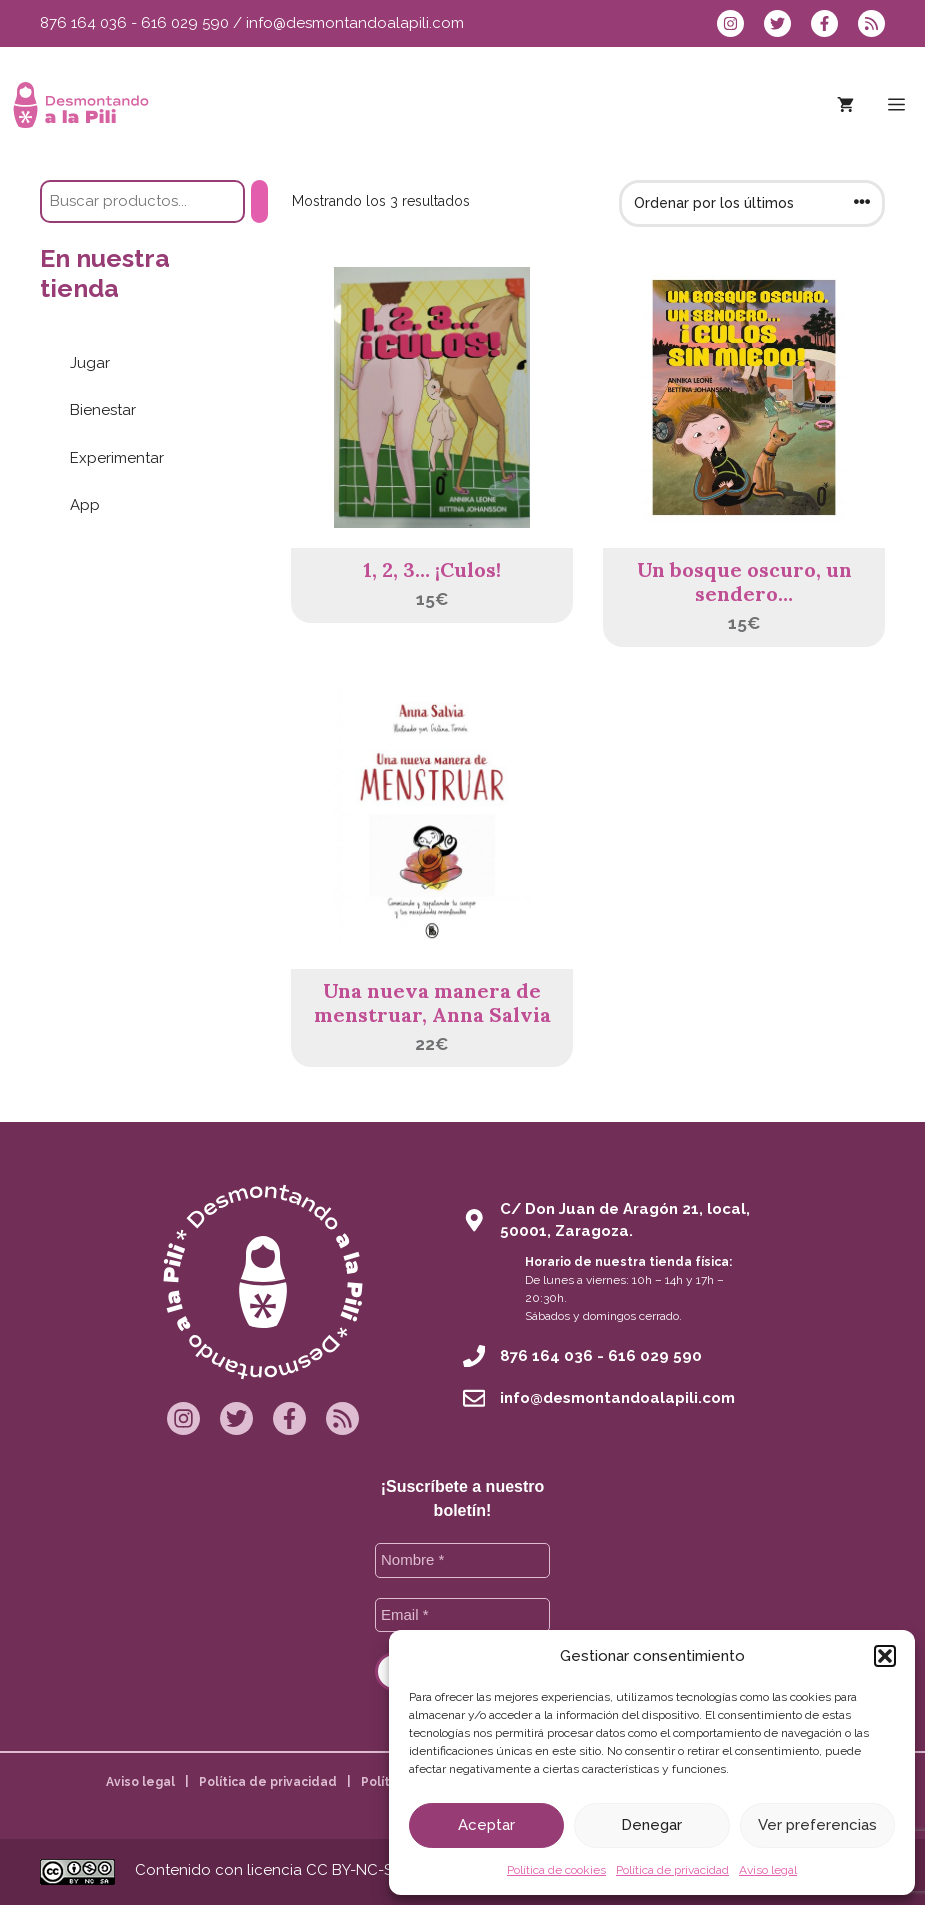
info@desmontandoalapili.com (355, 23)
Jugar (90, 363)
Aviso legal (768, 1870)
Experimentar (117, 458)
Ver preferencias (817, 1825)
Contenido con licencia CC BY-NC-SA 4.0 (281, 1870)
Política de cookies (556, 1870)
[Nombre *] (462, 1560)
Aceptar (486, 1825)
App (85, 505)
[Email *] (462, 1615)
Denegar (651, 1825)
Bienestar (103, 410)
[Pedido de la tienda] (752, 203)
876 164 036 (83, 23)
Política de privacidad (672, 1870)
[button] (885, 1656)
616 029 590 (185, 23)
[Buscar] (259, 201)
